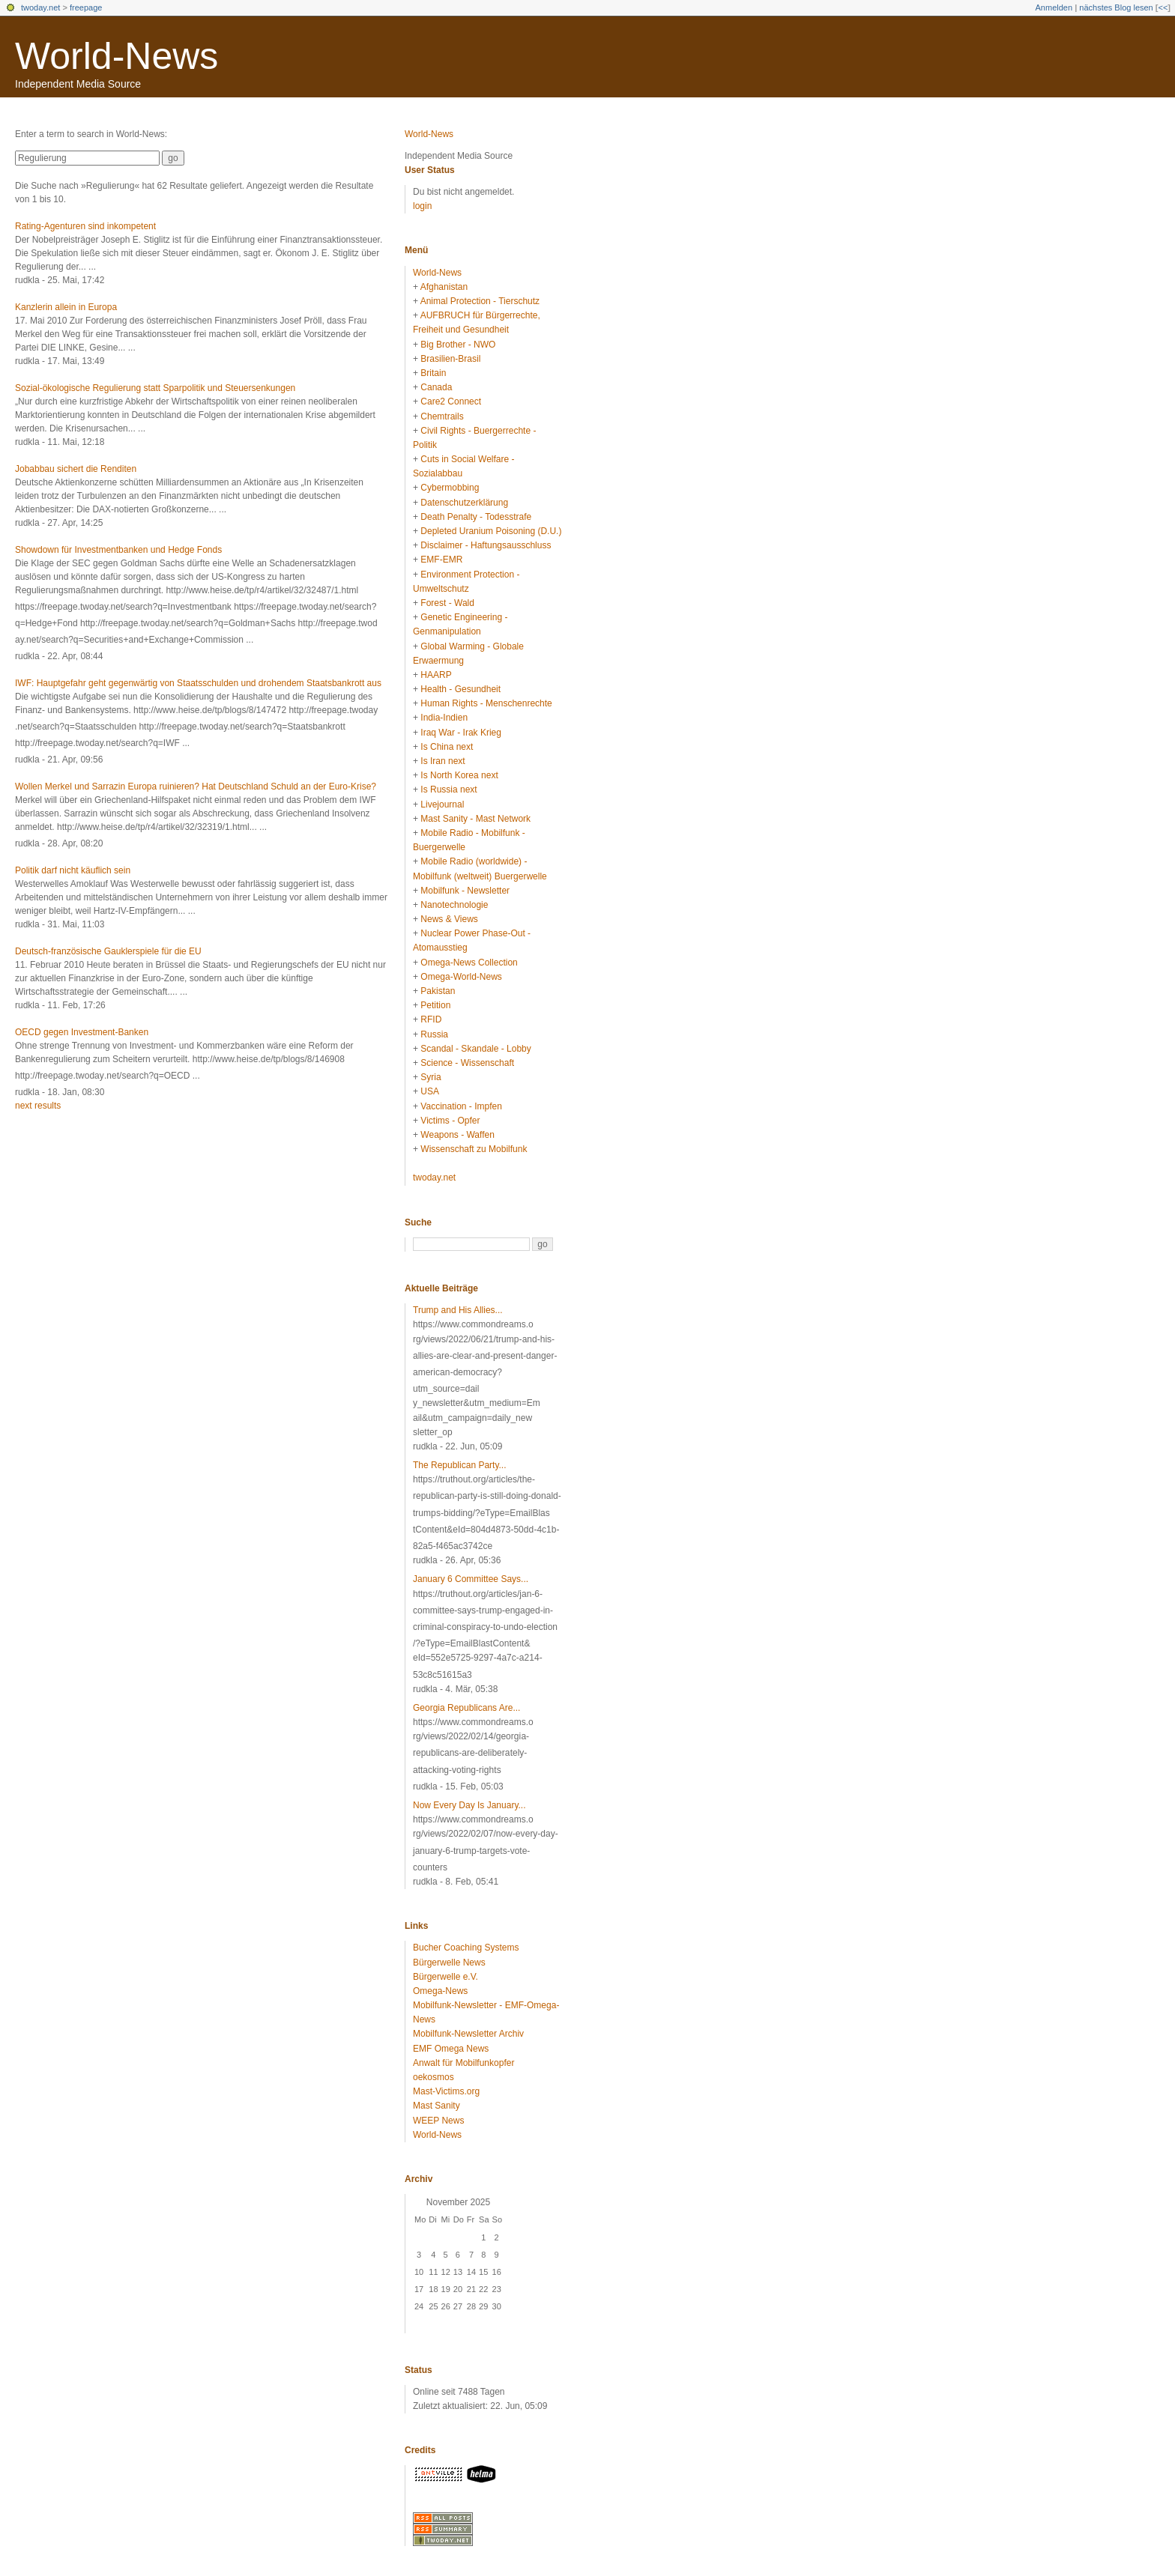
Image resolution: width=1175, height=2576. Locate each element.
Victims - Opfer (450, 1120)
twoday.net (40, 7)
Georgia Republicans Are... (466, 1708)
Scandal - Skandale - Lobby (475, 1048)
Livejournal (442, 804)
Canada (436, 387)
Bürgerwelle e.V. (445, 1977)
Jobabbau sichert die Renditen (75, 469)
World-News (116, 56)
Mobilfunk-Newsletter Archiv (468, 2033)
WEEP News (438, 2120)
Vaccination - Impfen (461, 1106)
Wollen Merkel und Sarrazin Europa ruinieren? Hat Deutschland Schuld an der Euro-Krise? (195, 786)
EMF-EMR (441, 559)
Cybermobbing (449, 487)
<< (1163, 7)
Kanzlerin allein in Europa (66, 307)
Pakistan (437, 991)
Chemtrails (441, 416)
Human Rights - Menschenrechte (486, 703)
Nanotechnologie (454, 905)
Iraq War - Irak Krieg (460, 732)
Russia (434, 1034)
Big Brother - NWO (457, 344)
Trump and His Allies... (458, 1310)
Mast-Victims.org (446, 2091)
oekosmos (433, 2077)
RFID (430, 1019)
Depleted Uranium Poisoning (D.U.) (490, 531)
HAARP (435, 675)
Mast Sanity (436, 2105)
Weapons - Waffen (457, 1135)
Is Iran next (442, 761)
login (422, 206)
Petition (435, 1005)
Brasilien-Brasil (450, 359)
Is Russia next (448, 789)
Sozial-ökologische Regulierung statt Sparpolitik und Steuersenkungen (155, 388)
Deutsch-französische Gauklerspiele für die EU (108, 951)
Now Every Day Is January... (469, 1805)
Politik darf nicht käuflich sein (72, 870)
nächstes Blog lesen (1116, 7)
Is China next (446, 747)
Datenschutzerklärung (464, 502)
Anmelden (1054, 7)
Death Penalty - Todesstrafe (475, 517)
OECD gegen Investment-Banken (81, 1032)
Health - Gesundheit (460, 689)
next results (38, 1105)
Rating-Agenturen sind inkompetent (85, 226)
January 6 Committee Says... (470, 1579)
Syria (430, 1077)
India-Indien (444, 717)
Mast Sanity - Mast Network (475, 818)
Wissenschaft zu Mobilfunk (473, 1149)
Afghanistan (444, 287)
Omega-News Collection (468, 962)
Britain (433, 373)
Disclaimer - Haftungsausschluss (485, 545)
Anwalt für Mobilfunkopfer (463, 2063)
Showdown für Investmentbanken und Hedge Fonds (118, 550)
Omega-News (440, 1991)
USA (429, 1091)
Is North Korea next (459, 775)
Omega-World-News (460, 977)
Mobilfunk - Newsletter (465, 890)
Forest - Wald (447, 603)
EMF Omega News (451, 2048)
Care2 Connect (450, 401)
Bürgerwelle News (449, 1962)
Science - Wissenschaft (467, 1063)
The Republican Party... (460, 1465)
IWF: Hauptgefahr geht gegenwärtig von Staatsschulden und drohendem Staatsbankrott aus (198, 683)
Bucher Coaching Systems (466, 1947)
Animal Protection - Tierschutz (480, 301)
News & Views (448, 919)
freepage (86, 7)
